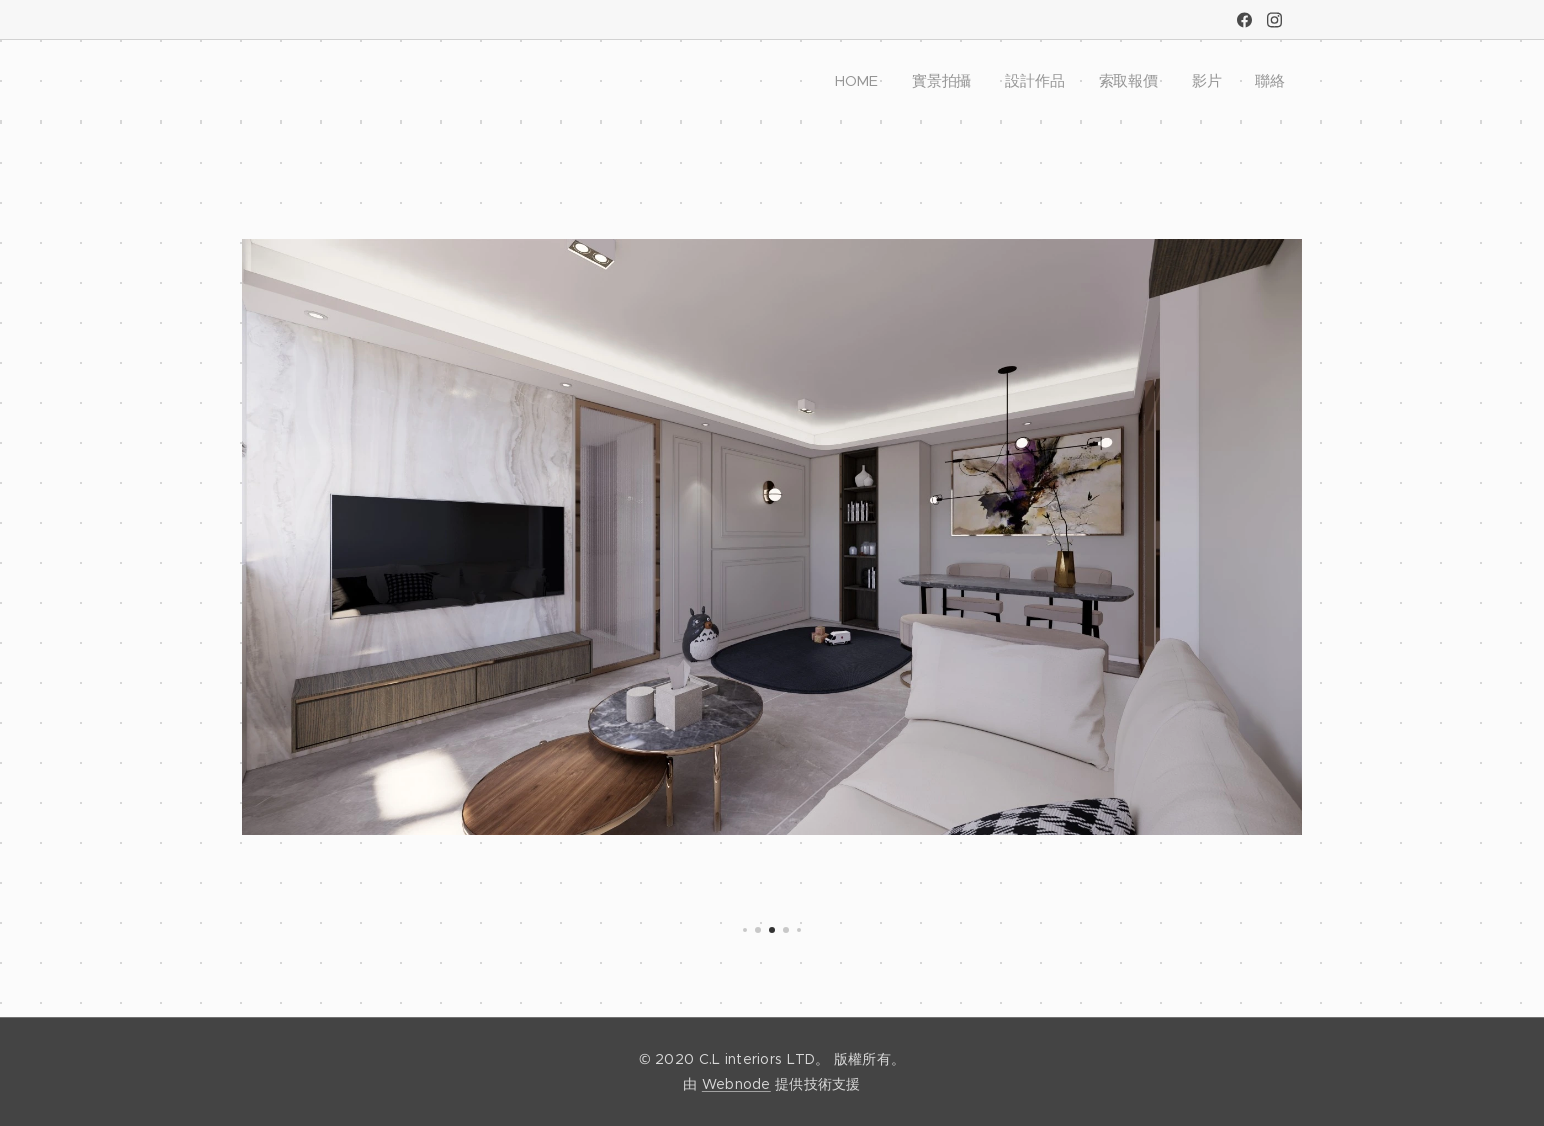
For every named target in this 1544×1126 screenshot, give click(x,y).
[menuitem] (864, 81)
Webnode (736, 1084)
